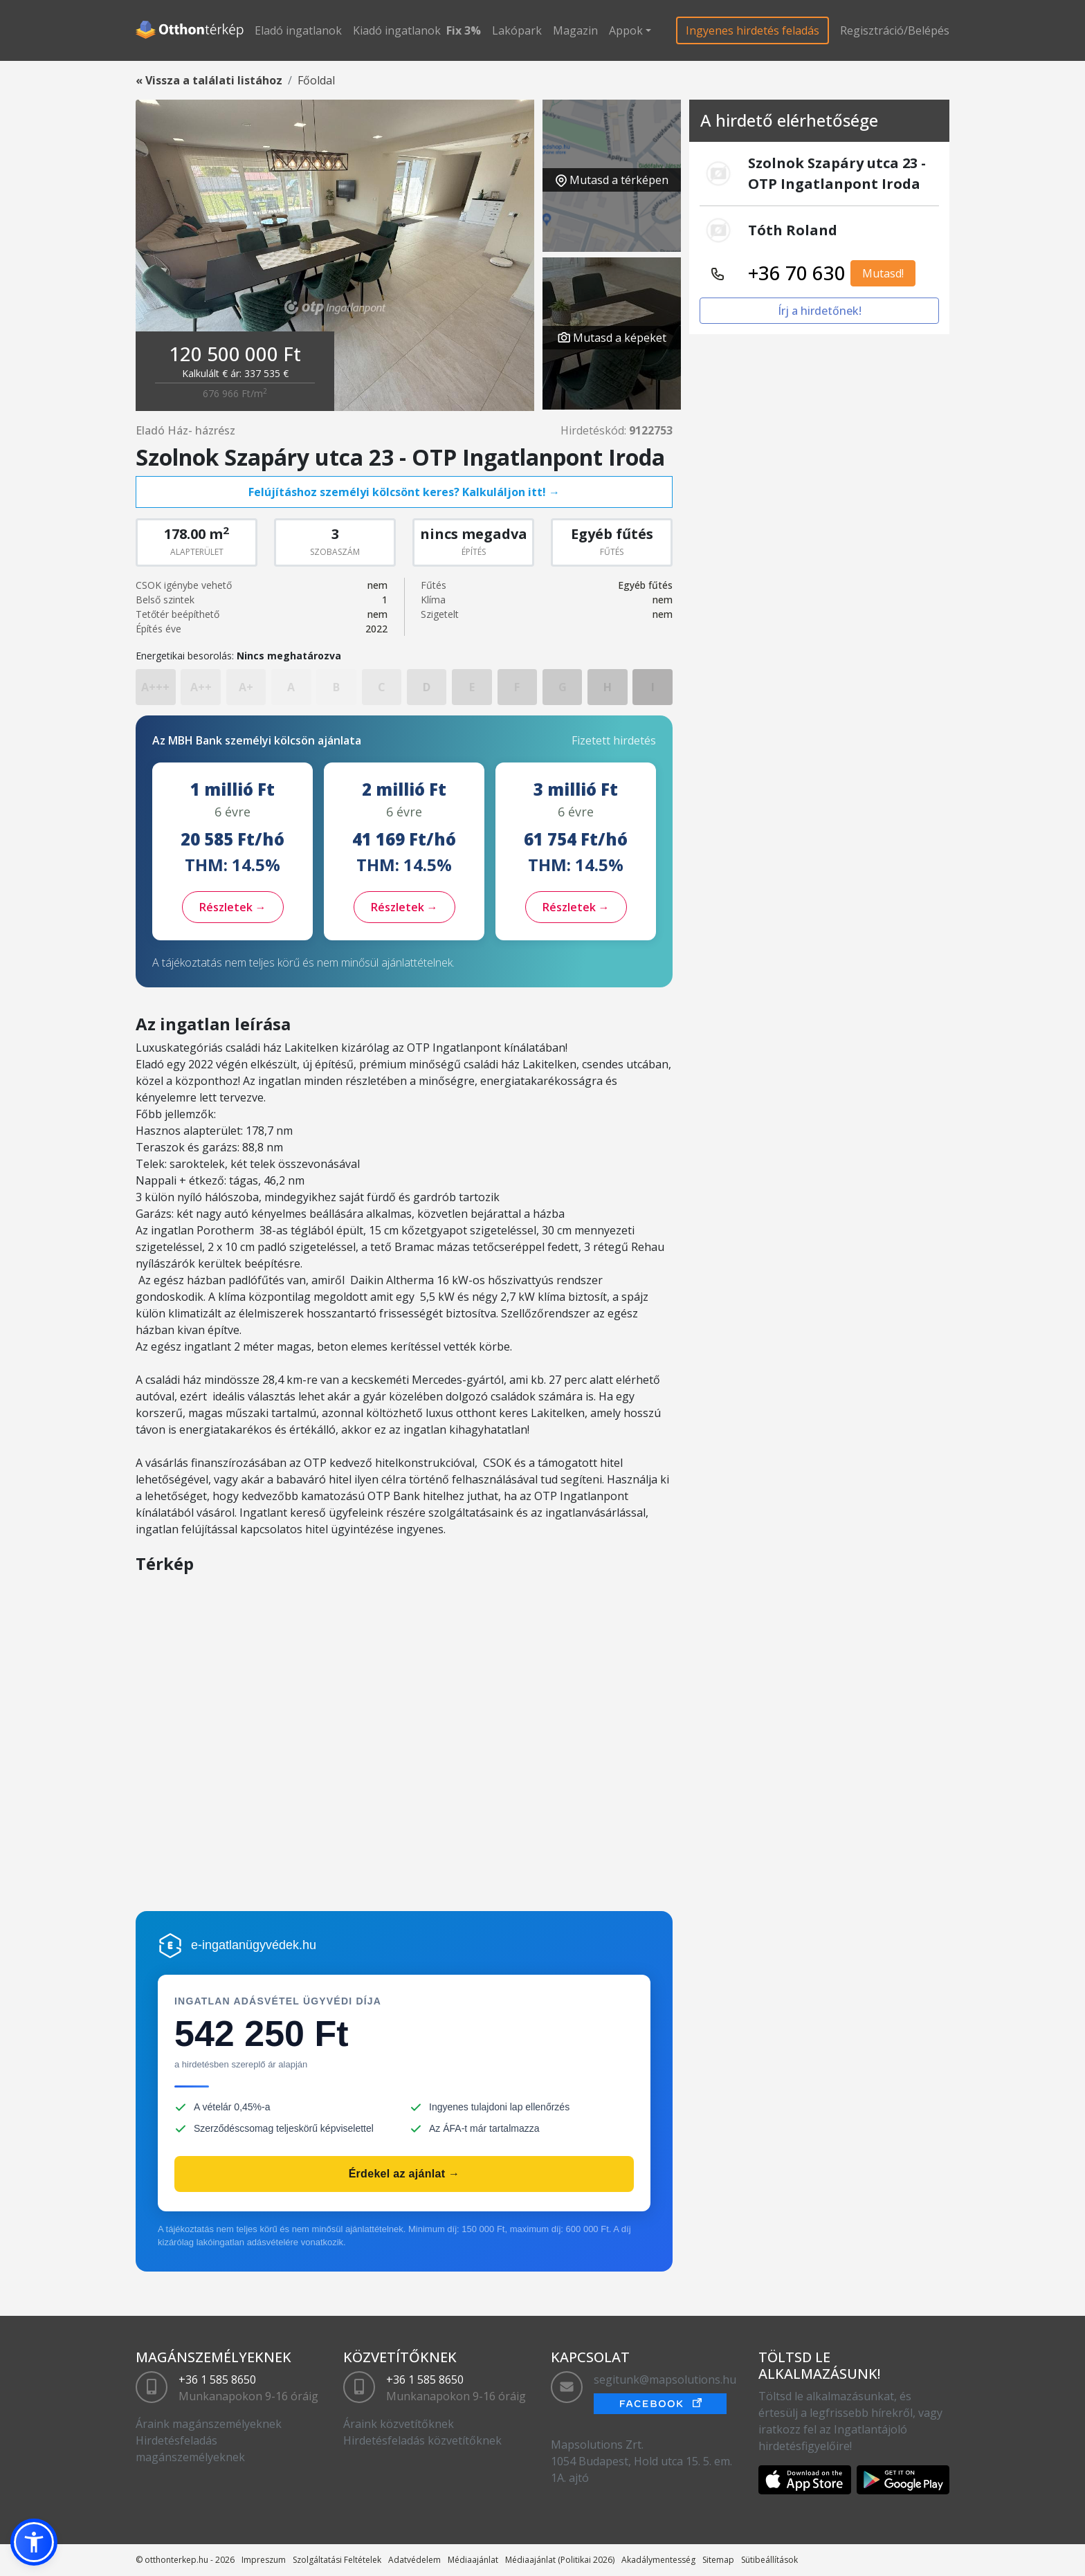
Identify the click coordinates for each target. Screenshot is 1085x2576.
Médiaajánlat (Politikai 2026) (559, 2560)
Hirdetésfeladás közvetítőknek (422, 2440)
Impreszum (263, 2560)
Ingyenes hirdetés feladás (752, 30)
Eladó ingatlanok (298, 30)
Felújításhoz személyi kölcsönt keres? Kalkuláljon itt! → (404, 492)
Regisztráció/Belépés (894, 30)
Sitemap (718, 2560)
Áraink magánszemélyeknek (209, 2423)
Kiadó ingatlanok (397, 30)
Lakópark (517, 30)
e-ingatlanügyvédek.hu (253, 1945)
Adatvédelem (414, 2560)
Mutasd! (883, 273)
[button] (34, 2542)
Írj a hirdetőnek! (819, 310)
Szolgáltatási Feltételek (337, 2560)
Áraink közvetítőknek (398, 2423)
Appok (626, 30)
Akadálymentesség (658, 2560)
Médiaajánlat (473, 2560)
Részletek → (232, 907)
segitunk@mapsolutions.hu (665, 2379)
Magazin (575, 30)
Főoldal (316, 80)
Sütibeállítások (769, 2560)
